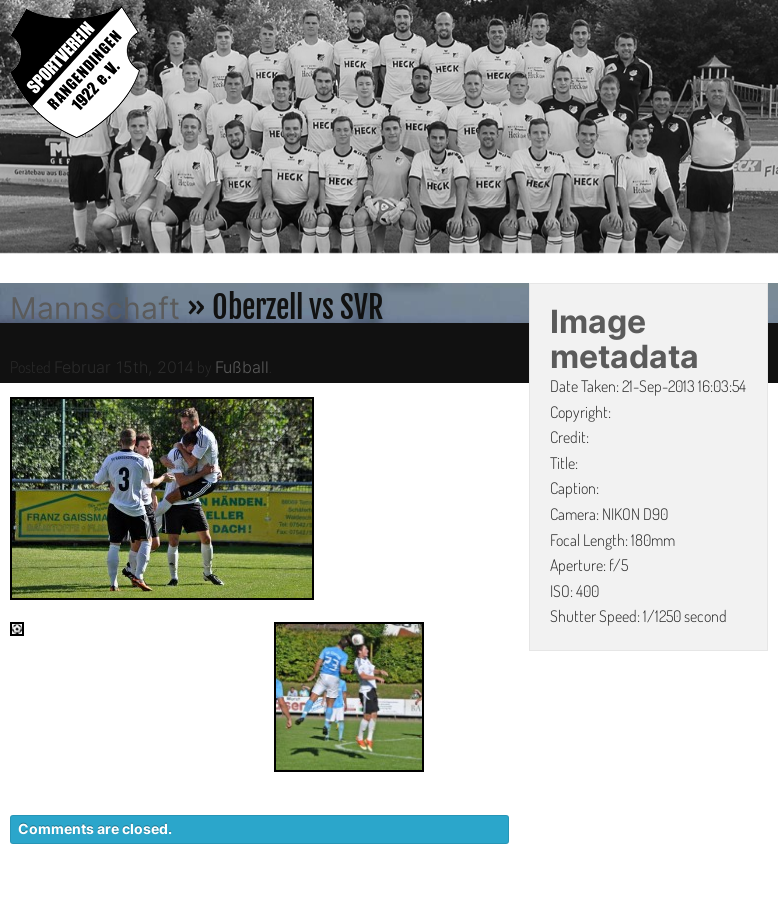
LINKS (745, 914)
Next (763, 129)
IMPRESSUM (653, 914)
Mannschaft (95, 308)
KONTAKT (403, 914)
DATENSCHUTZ (524, 914)
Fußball (242, 367)
